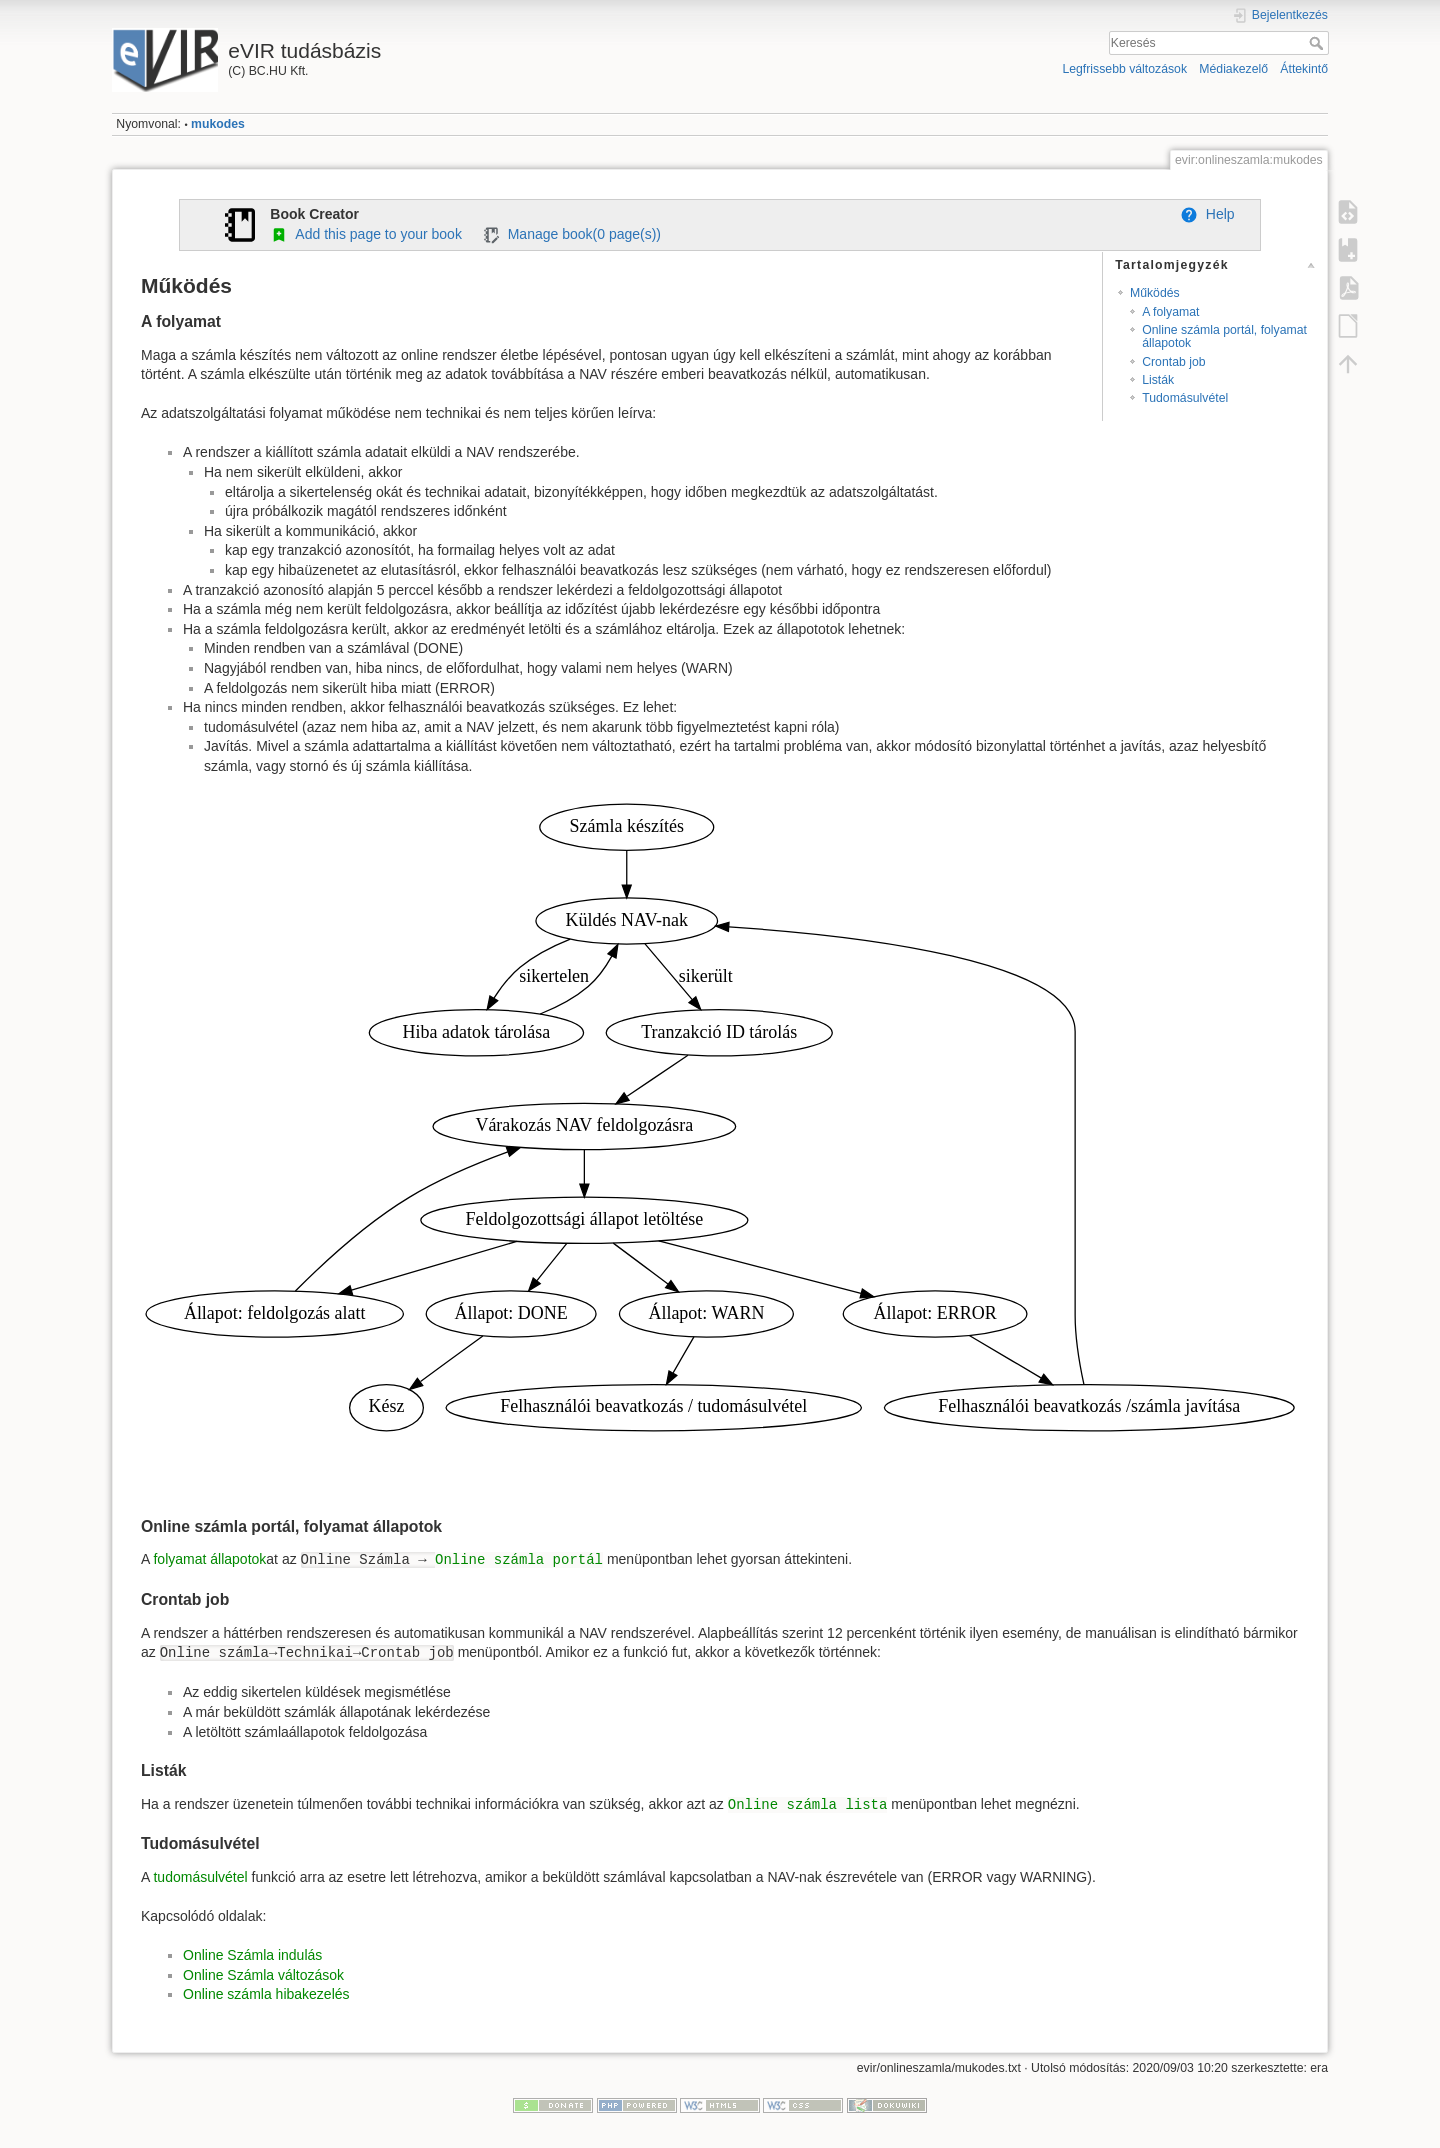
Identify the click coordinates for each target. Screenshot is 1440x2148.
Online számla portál (519, 1560)
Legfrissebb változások (1124, 69)
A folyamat (1170, 312)
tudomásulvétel (200, 1877)
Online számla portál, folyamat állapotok (1224, 336)
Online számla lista (808, 1805)
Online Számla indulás (252, 1955)
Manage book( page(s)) (571, 234)
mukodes (218, 124)
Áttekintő (1304, 69)
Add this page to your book (366, 234)
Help (1207, 214)
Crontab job (1173, 362)
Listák (1158, 380)
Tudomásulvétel (1185, 398)
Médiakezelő (1233, 69)
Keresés (1318, 43)
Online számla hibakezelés (266, 1994)
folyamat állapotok (209, 1559)
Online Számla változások (263, 1975)
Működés (1155, 293)
